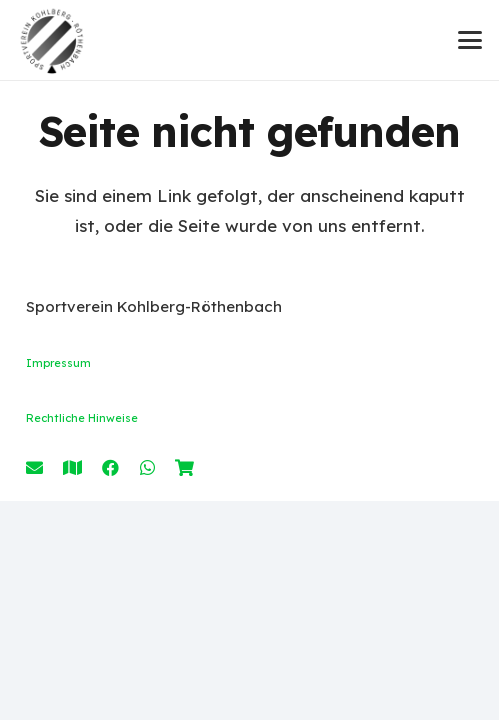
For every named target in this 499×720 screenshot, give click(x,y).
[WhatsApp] (147, 467)
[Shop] (184, 467)
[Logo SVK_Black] (52, 40)
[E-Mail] (34, 467)
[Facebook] (110, 467)
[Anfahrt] (72, 467)
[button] (469, 40)
